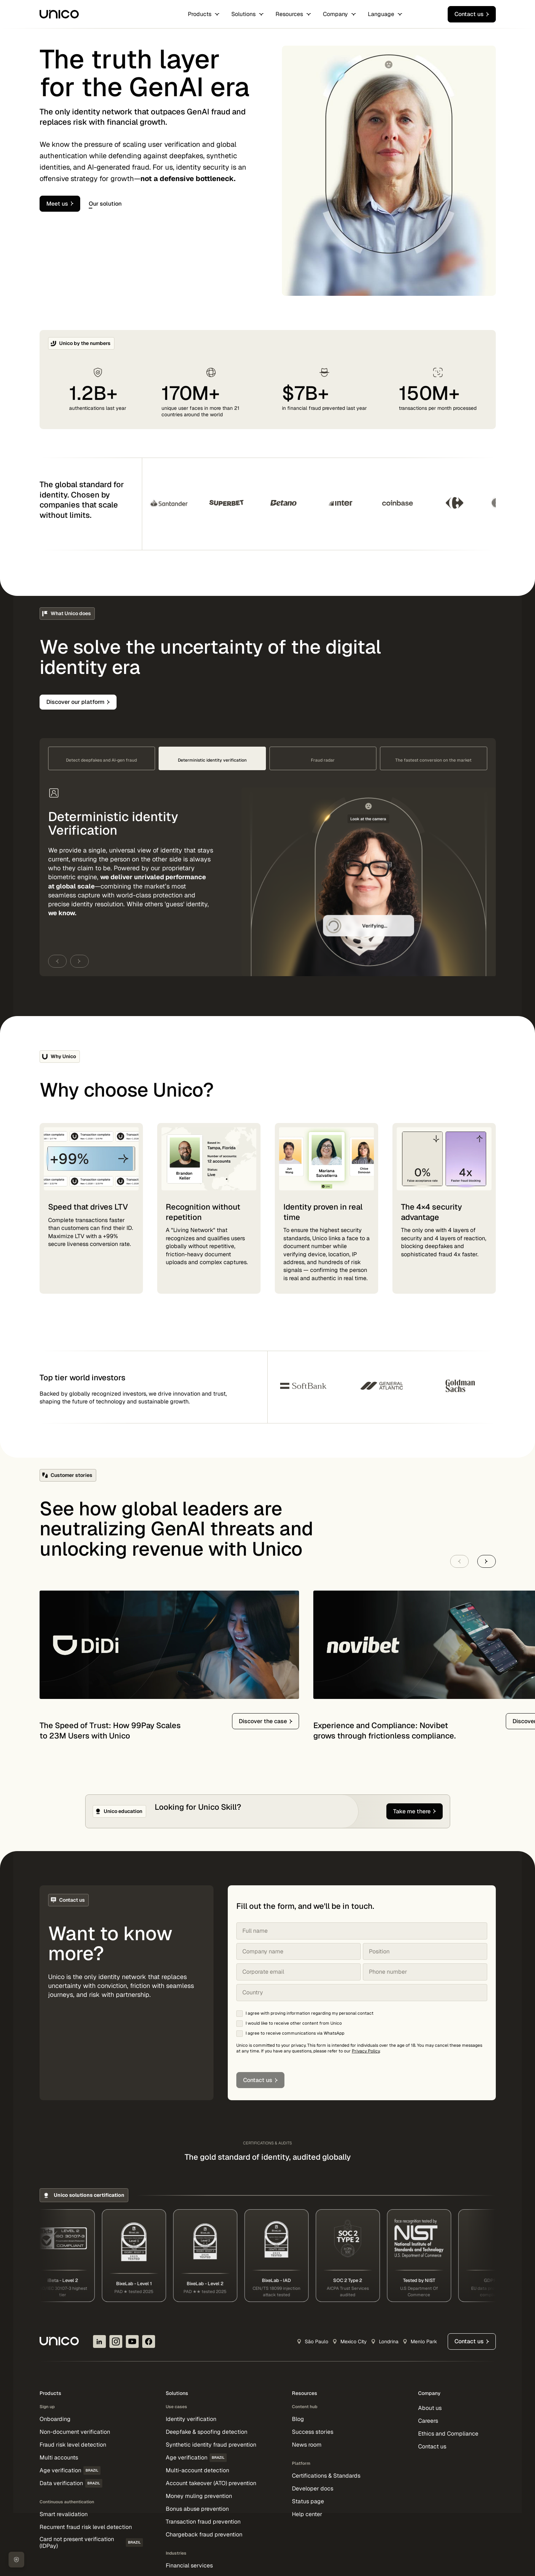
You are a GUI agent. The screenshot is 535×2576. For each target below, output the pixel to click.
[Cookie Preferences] (16, 2559)
